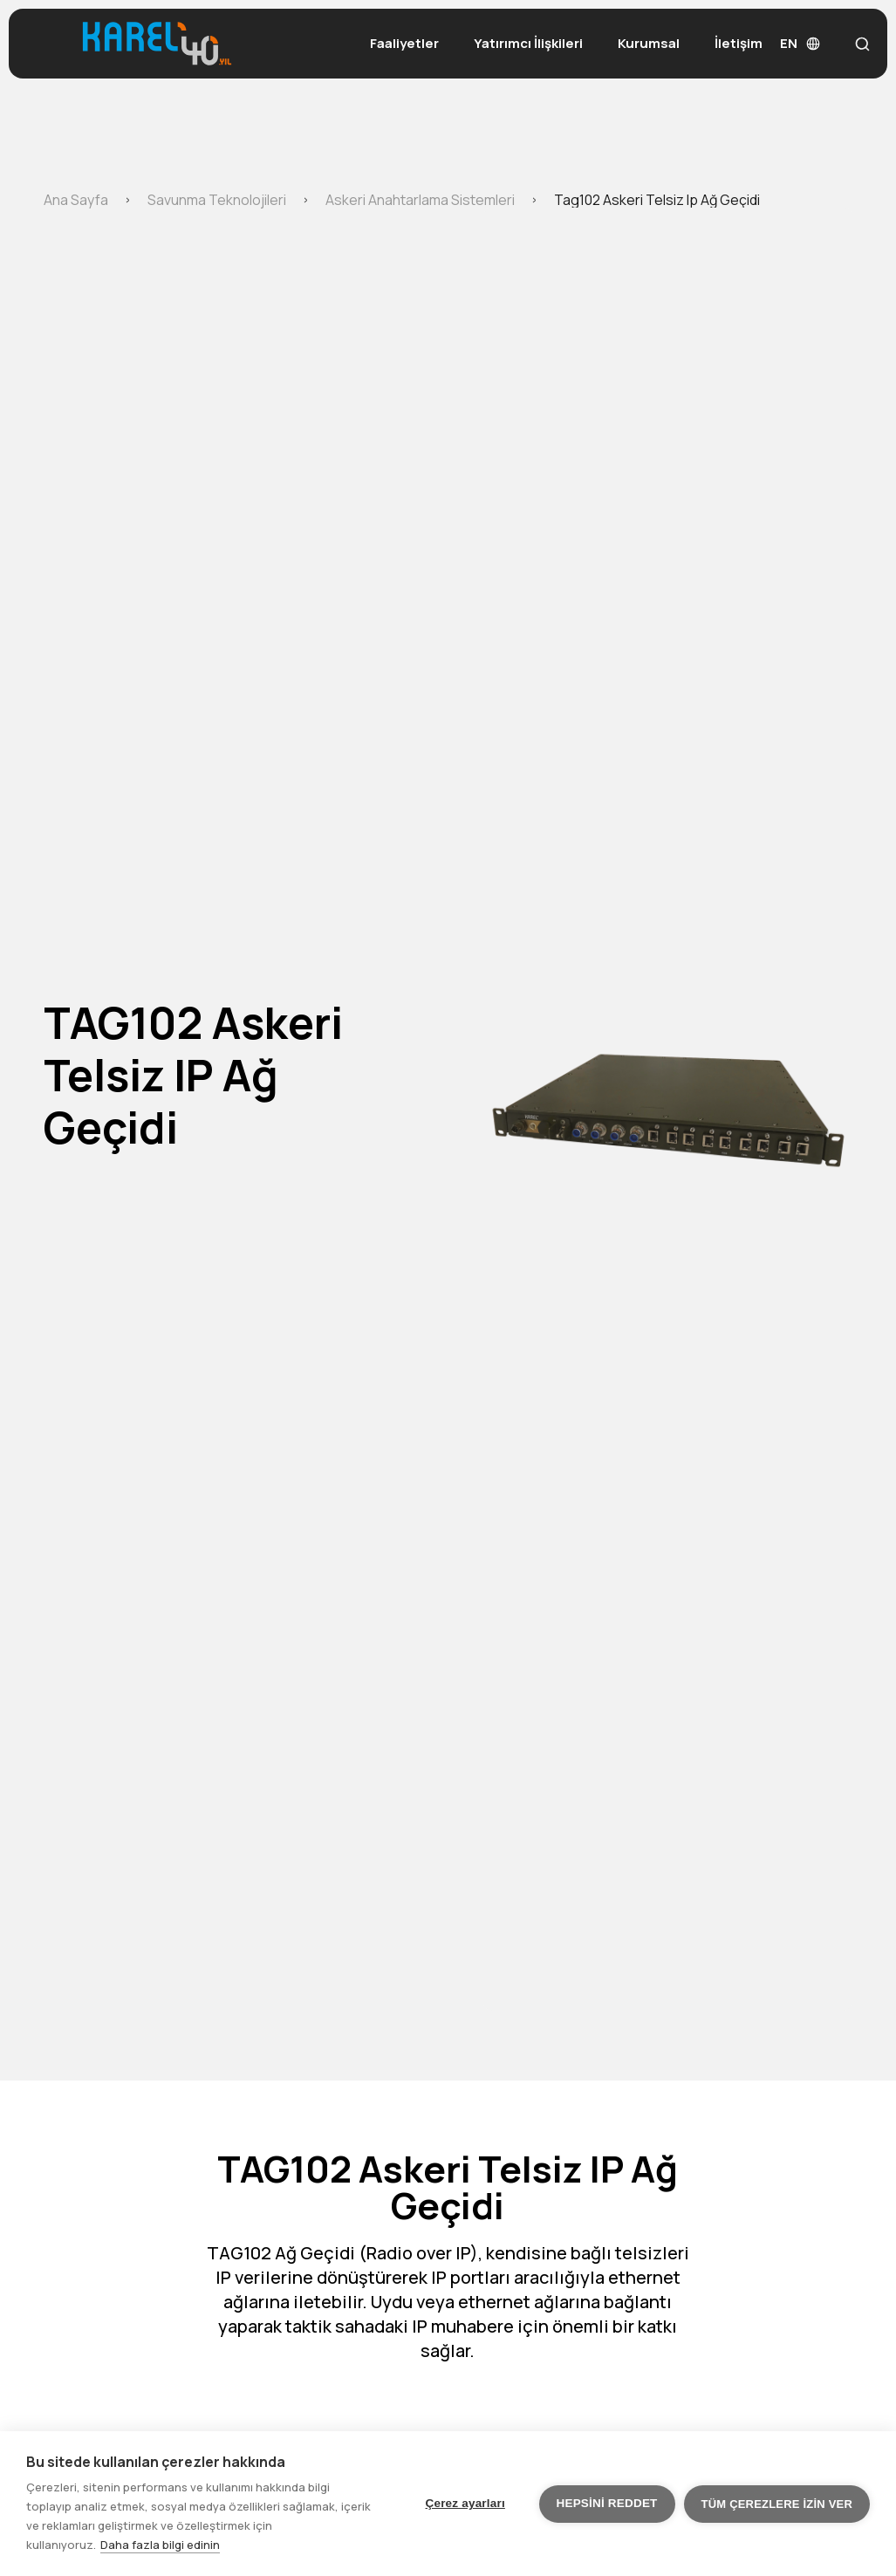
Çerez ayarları (465, 2503)
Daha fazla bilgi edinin (160, 2544)
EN (800, 43)
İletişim (739, 43)
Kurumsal (649, 43)
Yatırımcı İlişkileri (528, 43)
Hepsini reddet (607, 2503)
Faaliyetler (404, 43)
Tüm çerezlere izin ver (776, 2504)
